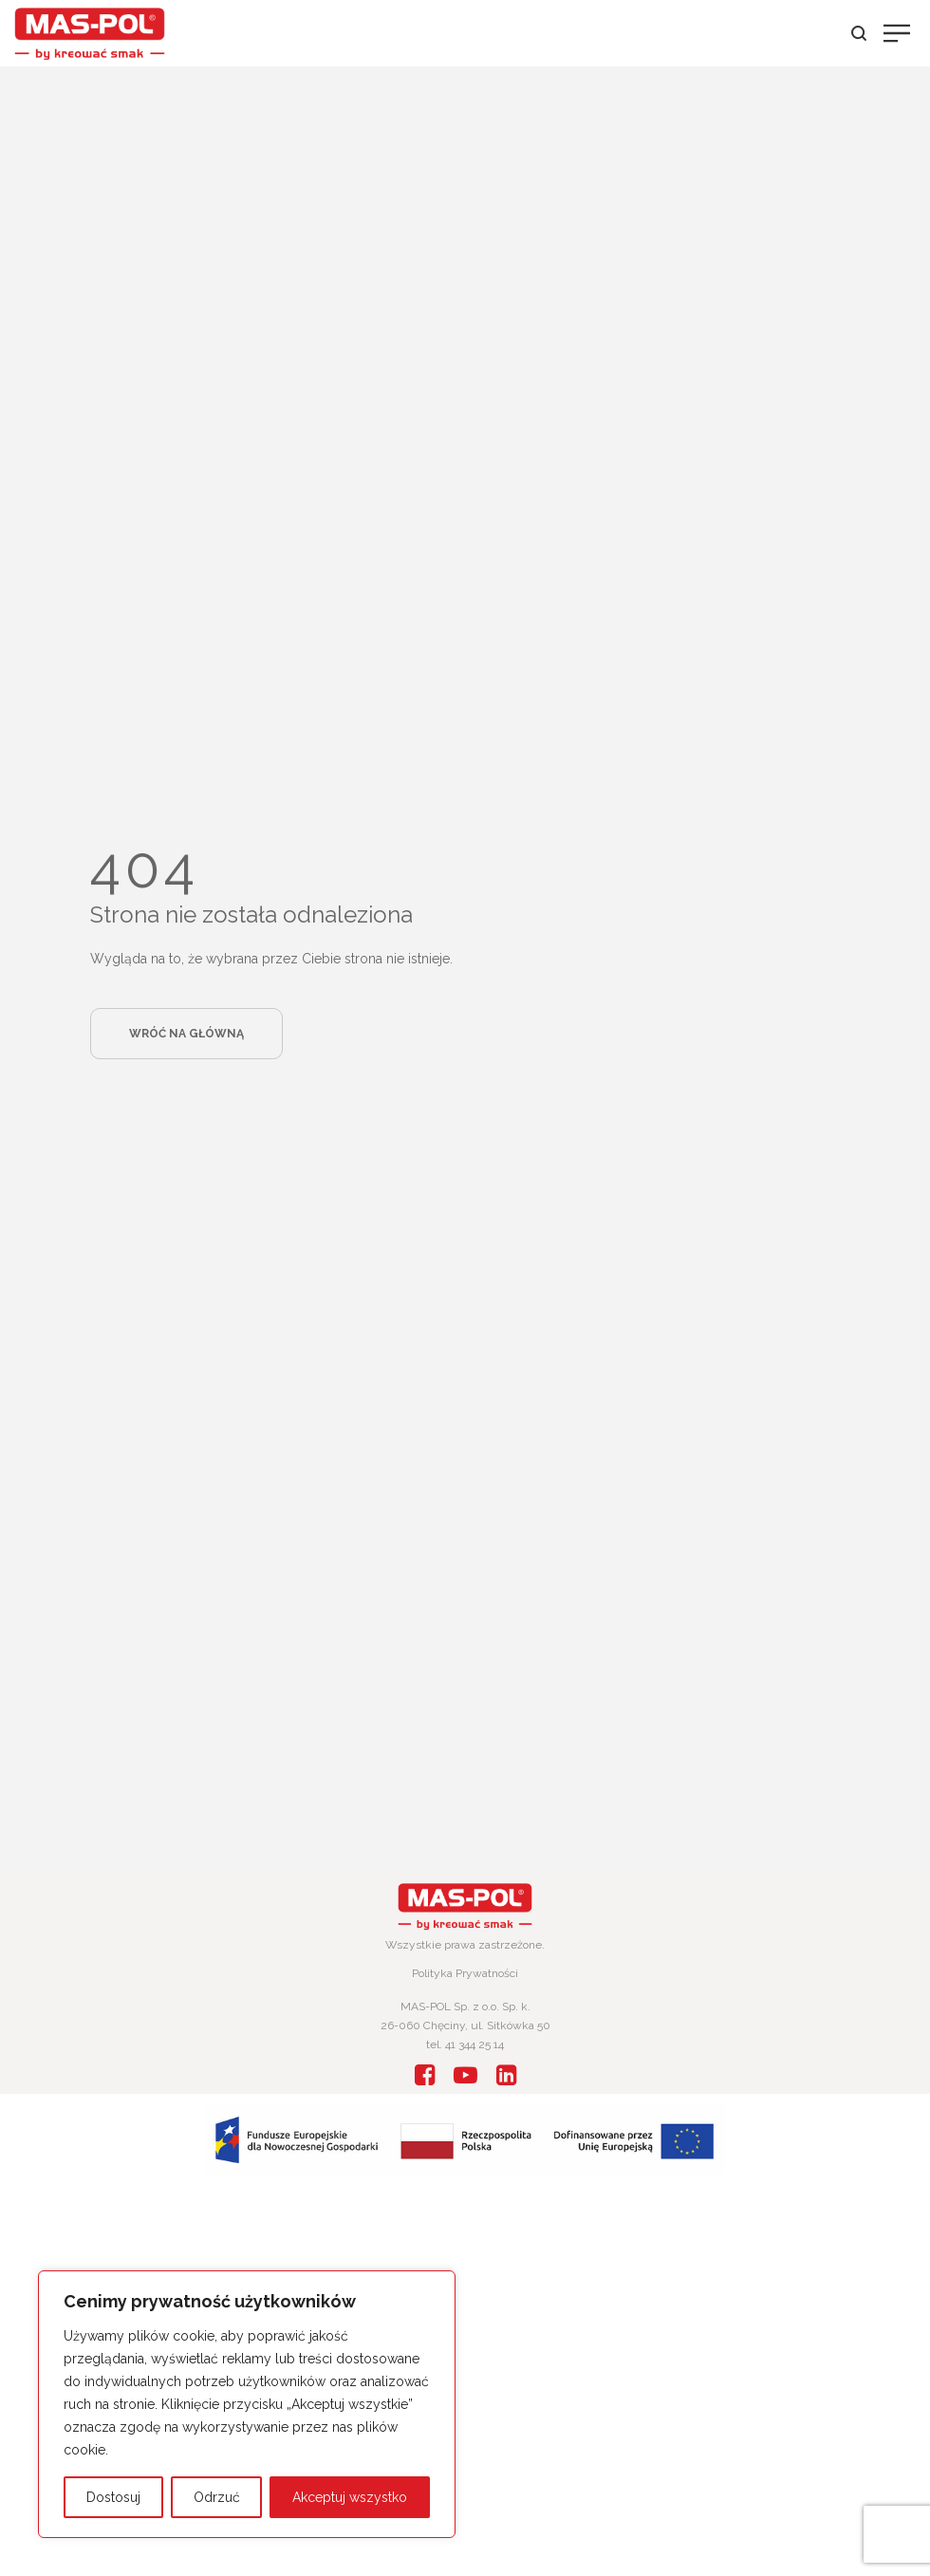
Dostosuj (113, 2497)
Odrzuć (217, 2497)
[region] (247, 2404)
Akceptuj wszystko (349, 2497)
